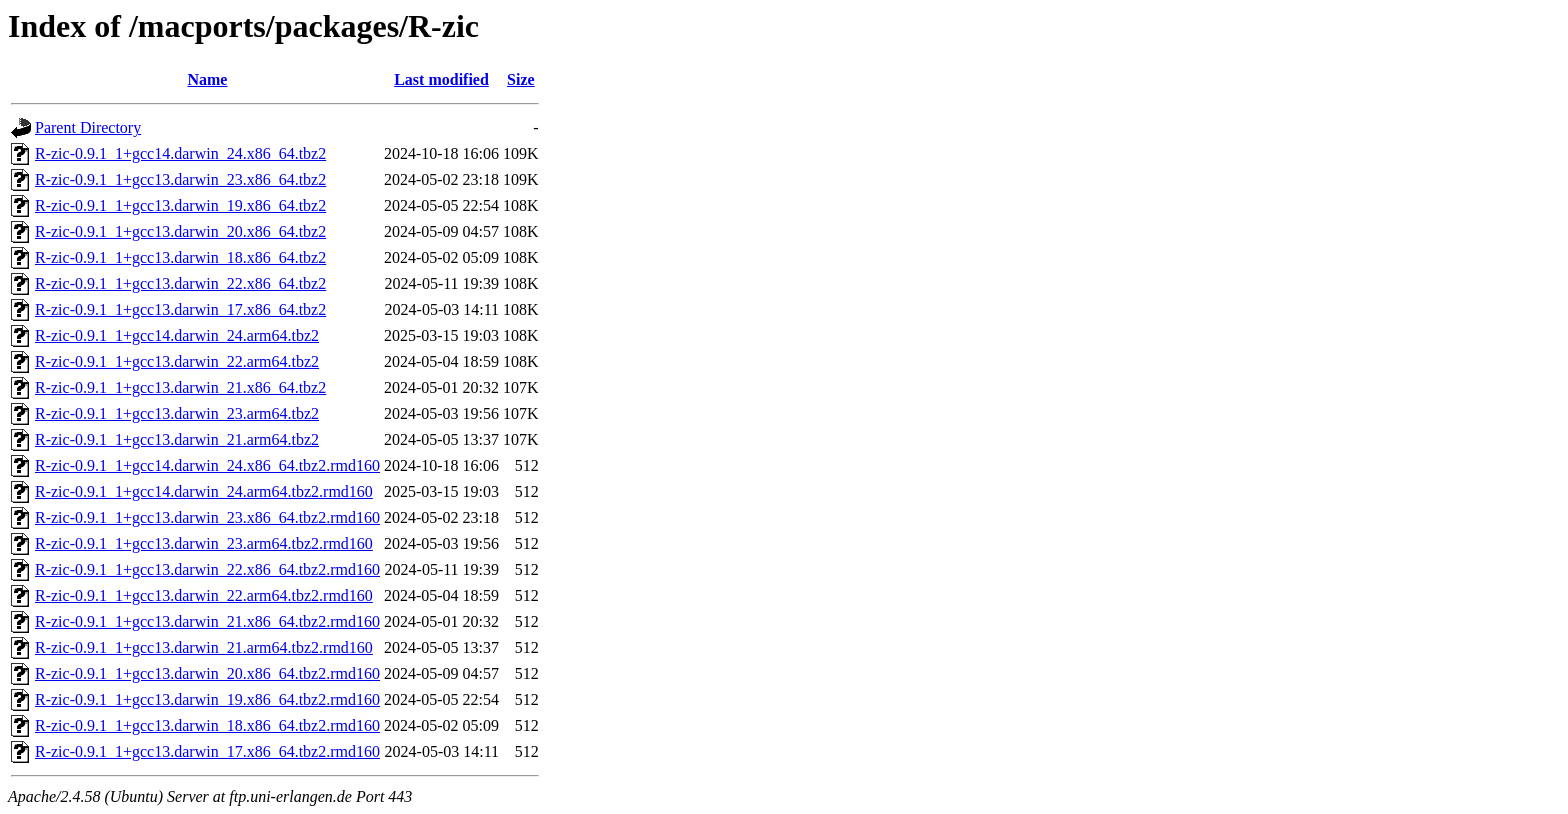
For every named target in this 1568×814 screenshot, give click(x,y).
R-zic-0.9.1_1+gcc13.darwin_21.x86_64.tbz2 (180, 387)
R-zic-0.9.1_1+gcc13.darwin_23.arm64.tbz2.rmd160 (204, 543)
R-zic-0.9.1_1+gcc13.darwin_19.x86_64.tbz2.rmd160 (207, 699)
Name (207, 79)
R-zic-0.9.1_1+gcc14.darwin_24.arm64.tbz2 (177, 335)
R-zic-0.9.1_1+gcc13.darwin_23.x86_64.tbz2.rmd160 (207, 517)
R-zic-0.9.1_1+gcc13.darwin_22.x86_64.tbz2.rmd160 (207, 569)
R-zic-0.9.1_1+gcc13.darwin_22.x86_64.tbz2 (180, 283)
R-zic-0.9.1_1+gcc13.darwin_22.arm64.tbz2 (177, 361)
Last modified (441, 79)
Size (521, 79)
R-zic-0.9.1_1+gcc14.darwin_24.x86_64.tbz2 (180, 153)
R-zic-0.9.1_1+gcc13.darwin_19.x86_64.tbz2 (180, 205)
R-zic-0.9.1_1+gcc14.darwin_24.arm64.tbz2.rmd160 (204, 491)
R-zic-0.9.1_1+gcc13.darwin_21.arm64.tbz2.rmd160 (204, 647)
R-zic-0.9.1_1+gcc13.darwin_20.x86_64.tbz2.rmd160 (207, 673)
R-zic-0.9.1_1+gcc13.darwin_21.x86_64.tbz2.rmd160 (207, 621)
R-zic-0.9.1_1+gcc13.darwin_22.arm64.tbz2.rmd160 (204, 595)
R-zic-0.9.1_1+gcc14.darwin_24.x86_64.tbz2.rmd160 (207, 465)
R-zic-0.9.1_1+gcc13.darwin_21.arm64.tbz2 (177, 439)
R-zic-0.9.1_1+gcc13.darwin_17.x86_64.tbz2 (180, 309)
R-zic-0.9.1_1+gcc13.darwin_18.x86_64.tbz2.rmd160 (207, 725)
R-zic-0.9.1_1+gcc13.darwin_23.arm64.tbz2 (177, 413)
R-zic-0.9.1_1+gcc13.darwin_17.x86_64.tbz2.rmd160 (207, 751)
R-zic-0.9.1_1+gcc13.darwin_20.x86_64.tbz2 (180, 231)
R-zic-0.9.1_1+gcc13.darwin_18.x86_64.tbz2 (180, 257)
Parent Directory (88, 127)
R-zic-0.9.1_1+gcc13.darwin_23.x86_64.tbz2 (180, 179)
